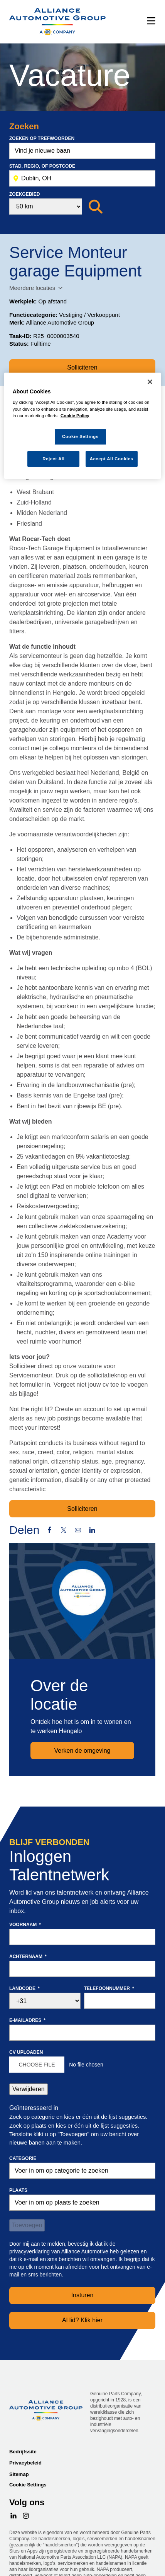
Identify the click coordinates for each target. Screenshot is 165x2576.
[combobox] (82, 178)
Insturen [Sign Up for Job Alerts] (82, 2295)
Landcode (24, 1988)
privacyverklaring (29, 2251)
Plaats (18, 2190)
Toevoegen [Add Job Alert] (27, 2225)
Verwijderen (28, 2089)
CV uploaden (26, 2052)
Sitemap (19, 2474)
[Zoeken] (96, 207)
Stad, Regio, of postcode (42, 166)
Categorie (22, 2158)
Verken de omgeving (82, 1750)
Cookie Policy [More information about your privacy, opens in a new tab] (75, 415)
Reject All (53, 458)
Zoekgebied (24, 194)
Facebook (49, 1530)
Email (78, 1530)
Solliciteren (82, 367)
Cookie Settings (28, 2485)
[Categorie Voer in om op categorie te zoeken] (82, 2171)
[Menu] (151, 21)
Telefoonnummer (109, 1988)
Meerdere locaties (32, 288)
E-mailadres (27, 2020)
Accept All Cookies (111, 458)
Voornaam (25, 1925)
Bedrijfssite (23, 2451)
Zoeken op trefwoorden (41, 138)
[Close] (149, 381)
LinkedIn (92, 1530)
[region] (82, 426)
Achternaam (28, 1956)
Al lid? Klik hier (82, 2320)
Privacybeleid (25, 2463)
